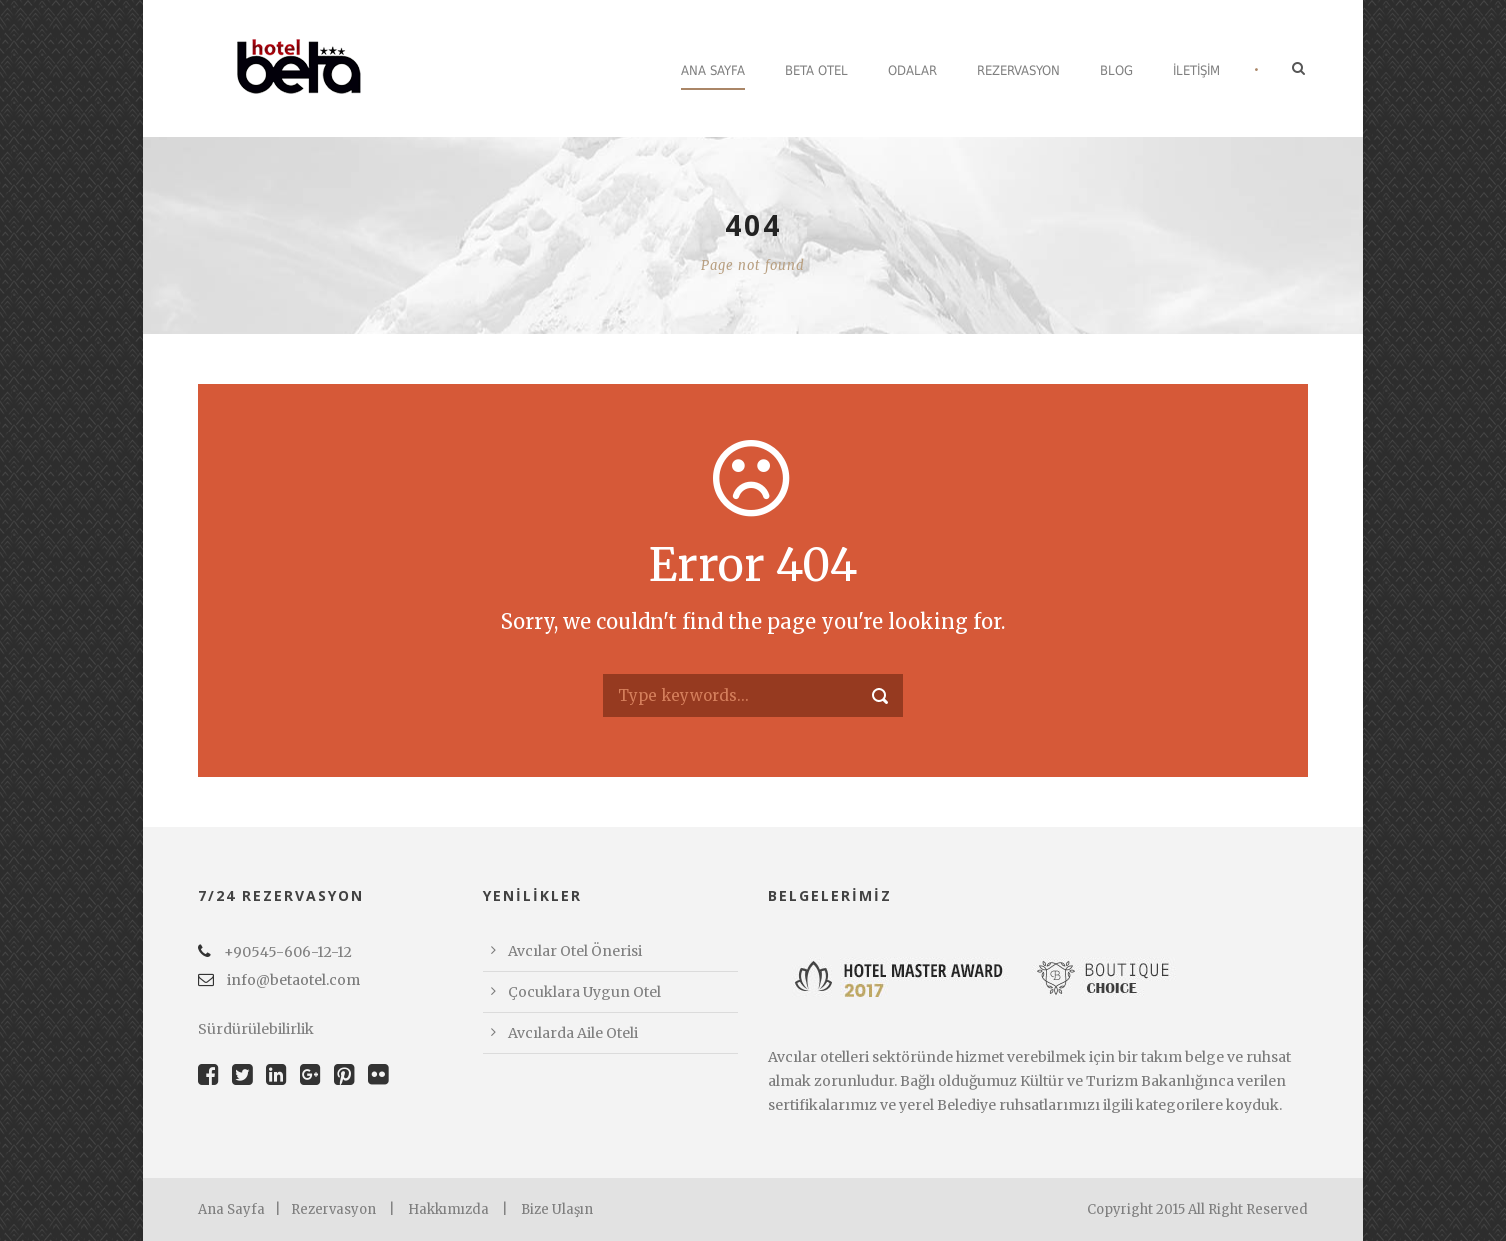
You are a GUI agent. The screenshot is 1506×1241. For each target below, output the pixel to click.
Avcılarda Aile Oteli (573, 1033)
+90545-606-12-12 (275, 952)
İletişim (1196, 70)
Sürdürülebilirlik (256, 1029)
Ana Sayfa (713, 70)
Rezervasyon (1018, 70)
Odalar (912, 70)
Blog (1116, 70)
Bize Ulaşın (557, 1209)
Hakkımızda (448, 1209)
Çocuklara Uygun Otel (584, 992)
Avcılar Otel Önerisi (575, 951)
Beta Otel (816, 70)
